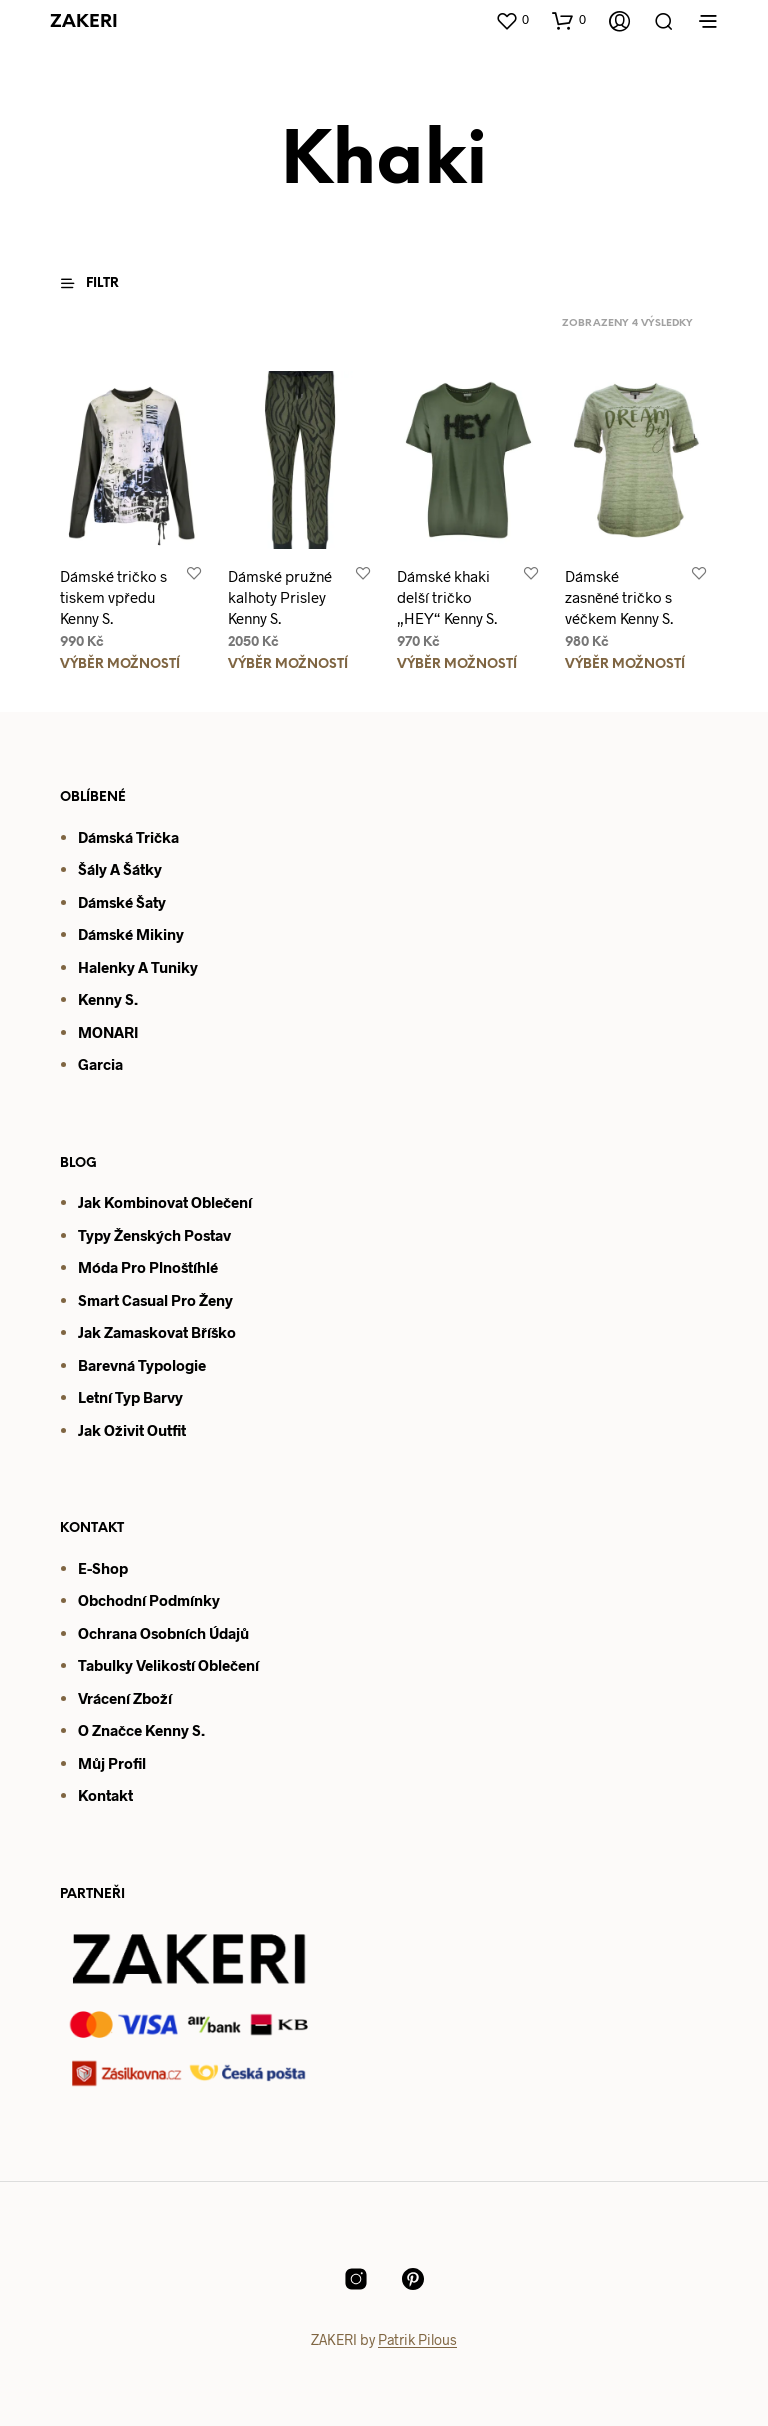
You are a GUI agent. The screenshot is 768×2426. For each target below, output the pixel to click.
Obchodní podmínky (149, 1600)
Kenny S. (108, 999)
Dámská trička (128, 837)
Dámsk (101, 934)
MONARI (108, 1032)
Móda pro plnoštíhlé (148, 1267)
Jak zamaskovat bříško (157, 1332)
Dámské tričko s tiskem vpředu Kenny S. (113, 597)
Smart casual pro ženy (155, 1300)
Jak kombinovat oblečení (165, 1202)
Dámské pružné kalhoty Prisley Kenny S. (280, 597)
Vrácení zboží (125, 1698)
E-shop (103, 1568)
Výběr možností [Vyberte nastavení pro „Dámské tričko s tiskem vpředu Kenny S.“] (120, 664)
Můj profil (112, 1763)
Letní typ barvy (130, 1397)
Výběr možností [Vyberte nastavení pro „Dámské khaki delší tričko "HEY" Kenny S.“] (457, 664)
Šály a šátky (120, 869)
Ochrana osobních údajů (163, 1633)
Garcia (100, 1064)
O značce (110, 1730)
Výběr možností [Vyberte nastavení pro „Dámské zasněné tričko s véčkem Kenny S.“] (625, 664)
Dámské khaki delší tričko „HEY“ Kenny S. (447, 597)
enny (172, 1730)
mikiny (158, 934)
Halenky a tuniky (138, 967)
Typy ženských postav (154, 1235)
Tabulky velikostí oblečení (168, 1665)
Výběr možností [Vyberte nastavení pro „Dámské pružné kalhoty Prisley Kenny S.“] (288, 664)
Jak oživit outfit (132, 1430)
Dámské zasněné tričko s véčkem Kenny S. (619, 597)
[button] (512, 20)
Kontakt (105, 1795)
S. (197, 1730)
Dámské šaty (122, 902)
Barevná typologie (142, 1365)
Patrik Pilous (417, 2340)
